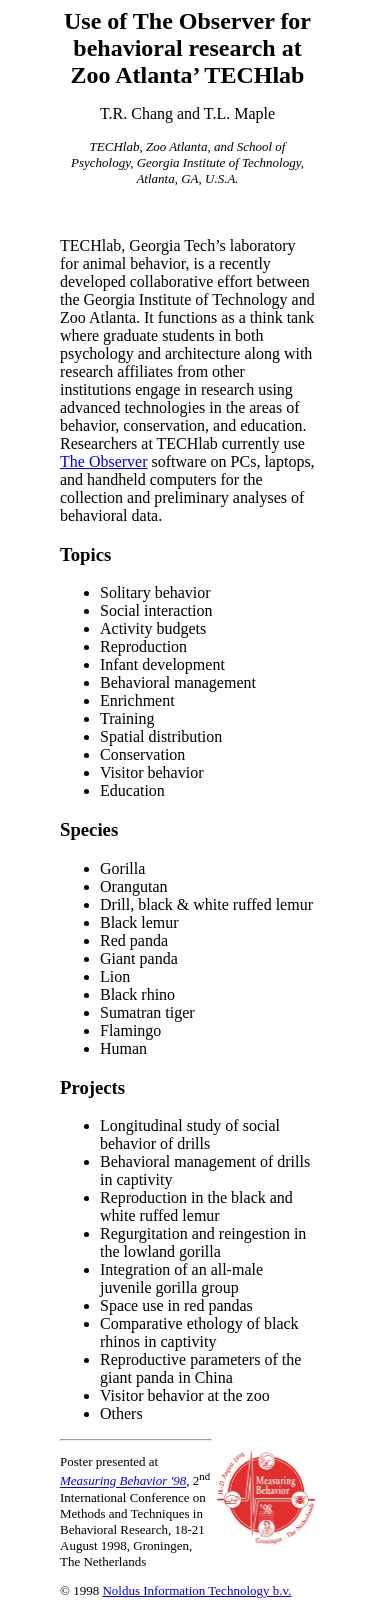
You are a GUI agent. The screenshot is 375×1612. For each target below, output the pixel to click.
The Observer (104, 461)
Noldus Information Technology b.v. (196, 1590)
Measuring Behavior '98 (123, 1481)
